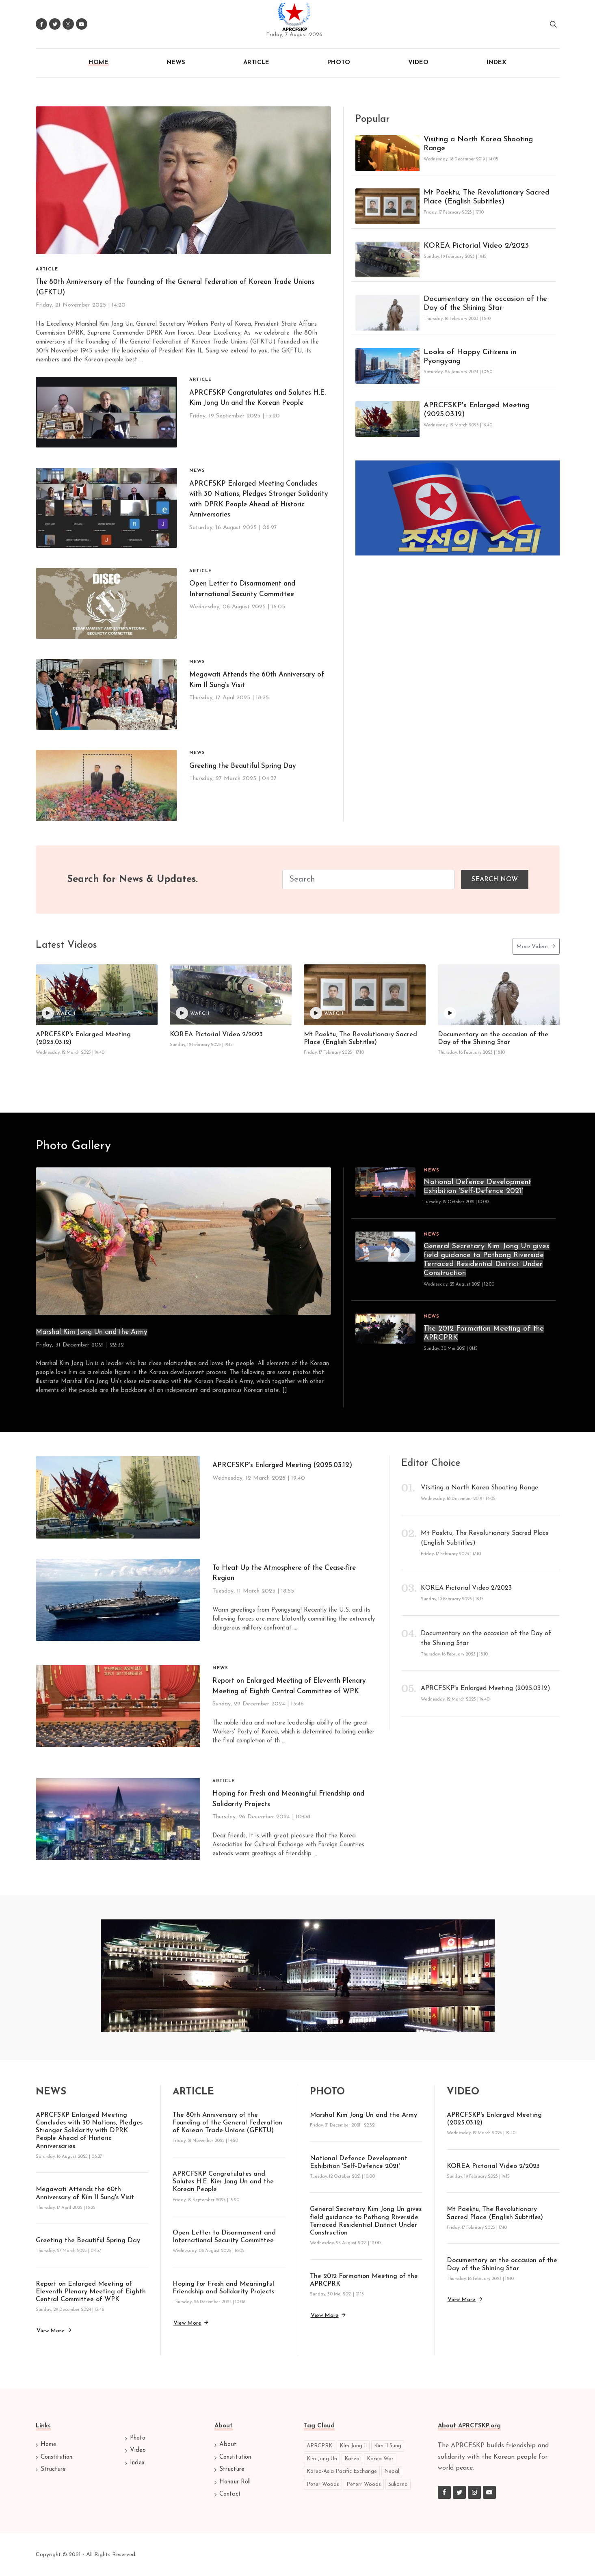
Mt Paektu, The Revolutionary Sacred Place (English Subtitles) (487, 197)
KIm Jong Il (353, 2445)
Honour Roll (235, 2482)
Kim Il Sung (387, 2445)
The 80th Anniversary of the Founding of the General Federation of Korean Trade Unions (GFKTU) (227, 2123)
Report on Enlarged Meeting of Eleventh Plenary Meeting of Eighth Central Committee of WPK (289, 1686)
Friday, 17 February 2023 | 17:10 (334, 1052)
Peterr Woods (363, 2484)
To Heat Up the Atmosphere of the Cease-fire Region (284, 1573)
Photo (137, 2438)
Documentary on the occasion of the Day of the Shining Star (485, 303)
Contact (230, 2494)
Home (48, 2445)
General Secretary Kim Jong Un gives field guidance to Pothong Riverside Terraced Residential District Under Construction (487, 1260)
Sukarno (398, 2484)
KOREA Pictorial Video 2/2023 (476, 246)
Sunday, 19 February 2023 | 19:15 (201, 1045)
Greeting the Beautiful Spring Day (242, 766)
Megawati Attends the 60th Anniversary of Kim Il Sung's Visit (256, 680)
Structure (53, 2469)
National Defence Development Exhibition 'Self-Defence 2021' (477, 1186)
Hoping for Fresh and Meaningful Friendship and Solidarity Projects (288, 1799)
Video (138, 2450)
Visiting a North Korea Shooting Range (478, 144)
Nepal (391, 2471)
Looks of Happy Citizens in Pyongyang (470, 356)
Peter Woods (323, 2484)
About (227, 2445)
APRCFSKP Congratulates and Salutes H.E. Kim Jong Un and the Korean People (257, 398)
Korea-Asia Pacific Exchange (342, 2471)
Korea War (380, 2458)
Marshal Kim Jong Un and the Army (91, 1332)
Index (137, 2463)
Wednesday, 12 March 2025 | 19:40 (70, 1052)
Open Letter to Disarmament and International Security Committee (242, 589)
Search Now (495, 879)
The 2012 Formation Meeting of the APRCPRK (484, 1333)
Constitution (56, 2457)
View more (54, 2330)
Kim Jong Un (322, 2458)
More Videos (536, 945)
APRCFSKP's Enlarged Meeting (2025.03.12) (477, 410)
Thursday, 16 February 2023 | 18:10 (471, 1052)
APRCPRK (319, 2445)
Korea (351, 2458)
